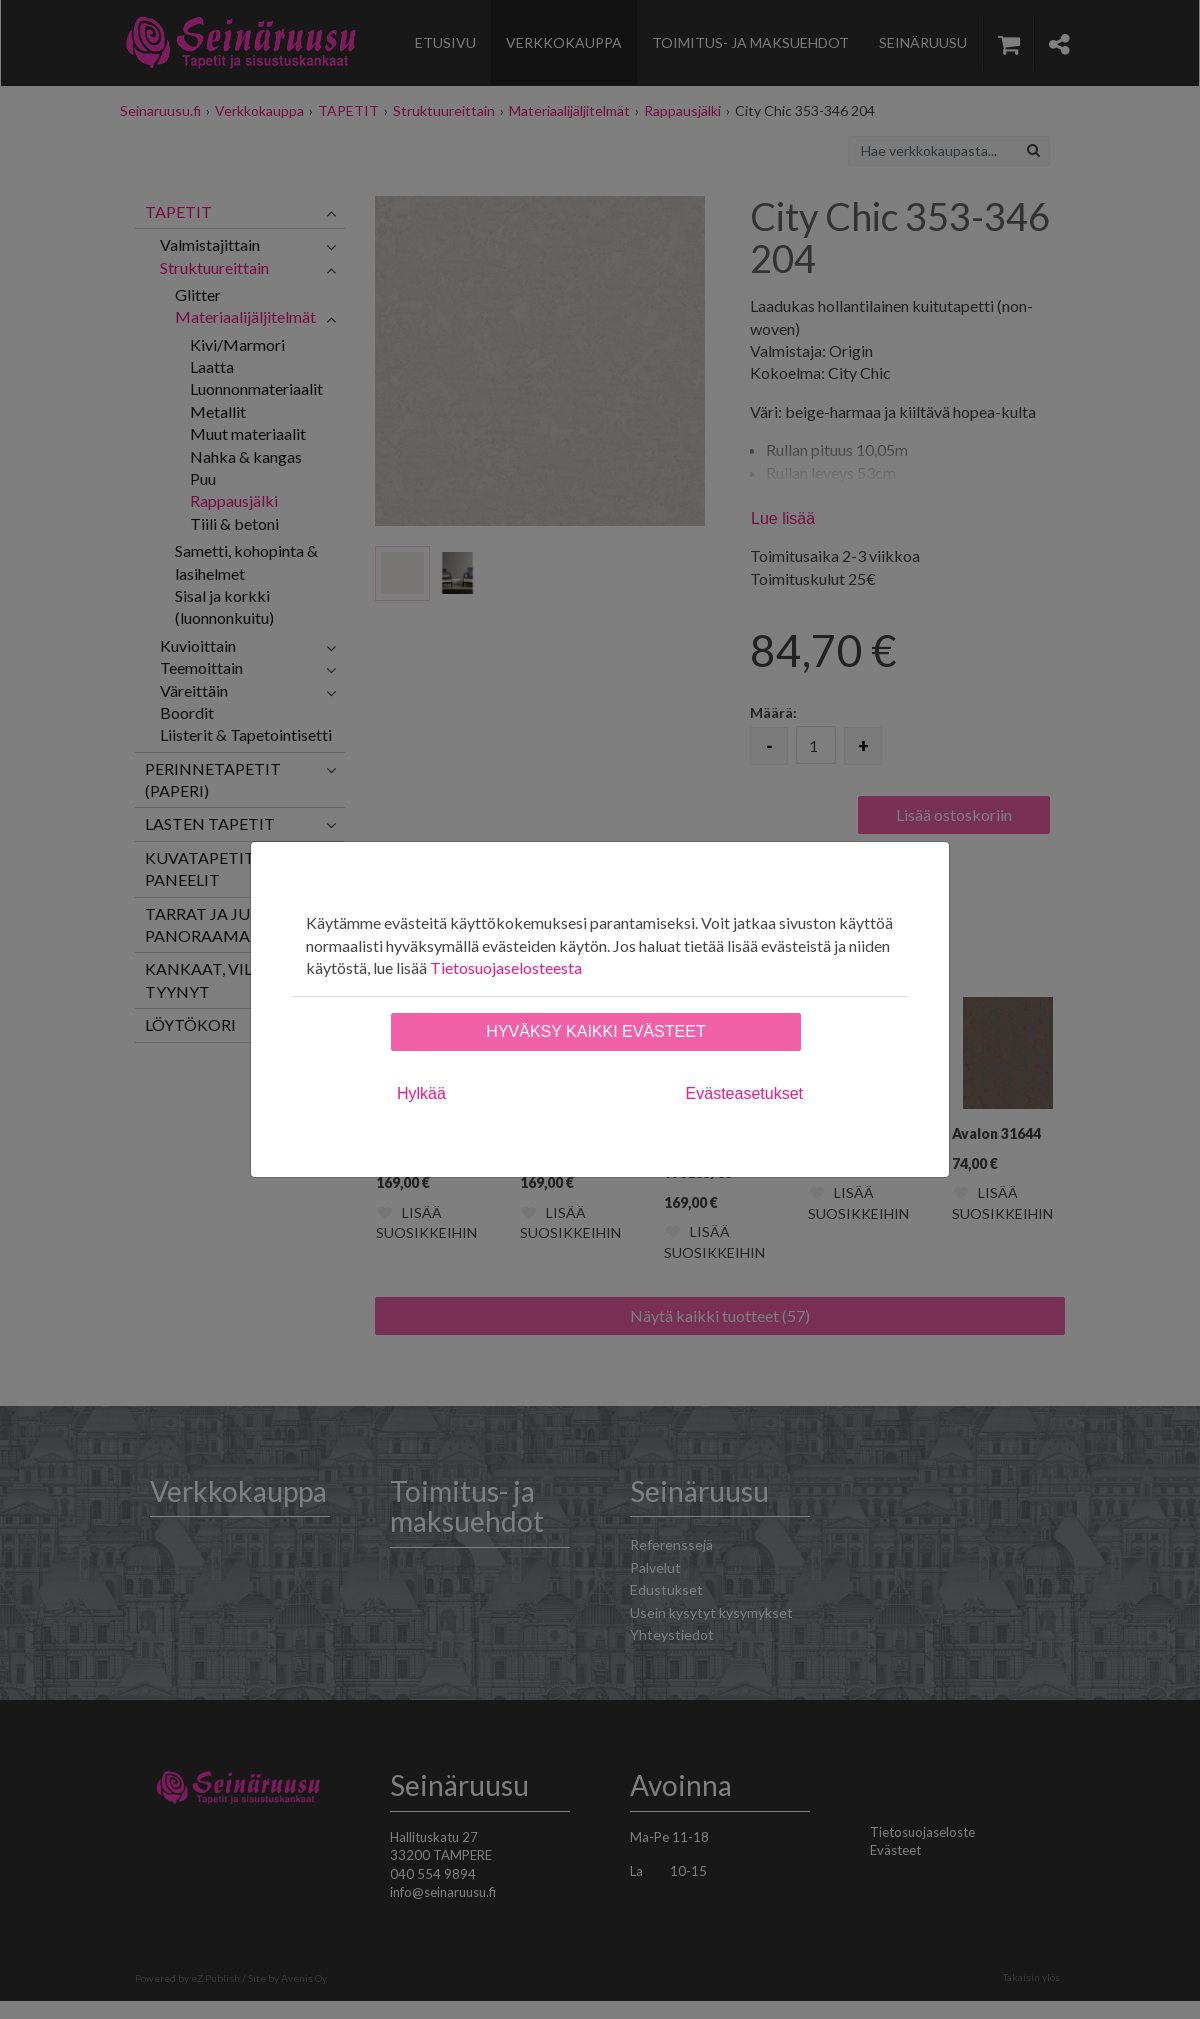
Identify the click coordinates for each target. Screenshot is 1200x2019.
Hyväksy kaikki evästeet (595, 1031)
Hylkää (421, 1093)
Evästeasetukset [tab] (744, 1093)
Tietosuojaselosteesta (506, 967)
